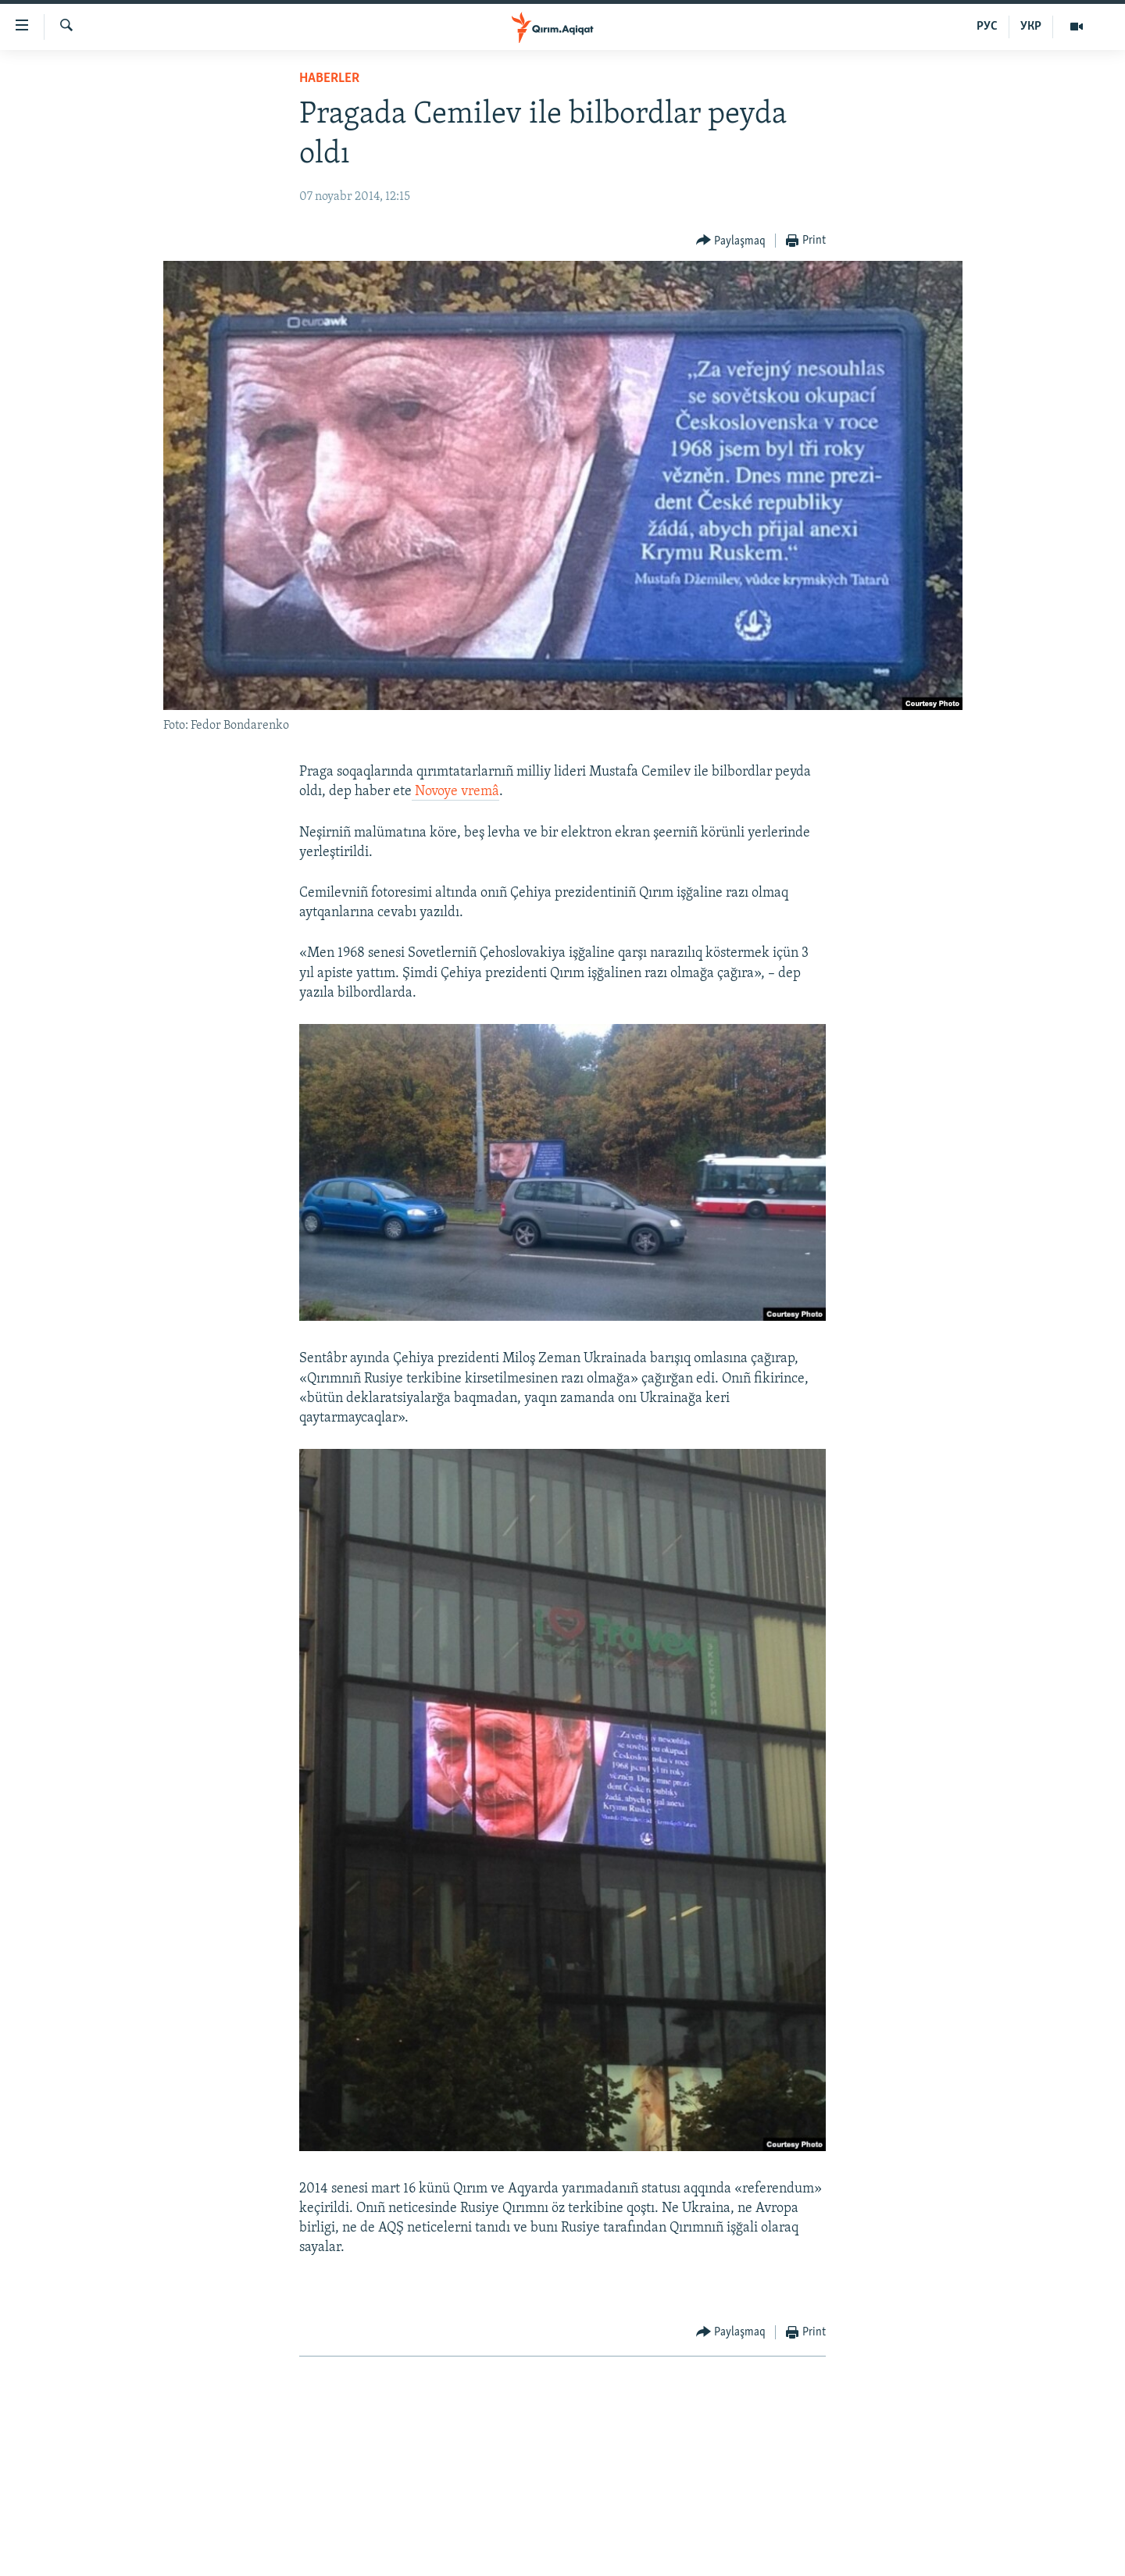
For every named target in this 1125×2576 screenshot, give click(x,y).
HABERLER (329, 78)
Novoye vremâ (455, 791)
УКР (1030, 26)
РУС (987, 26)
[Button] (731, 241)
